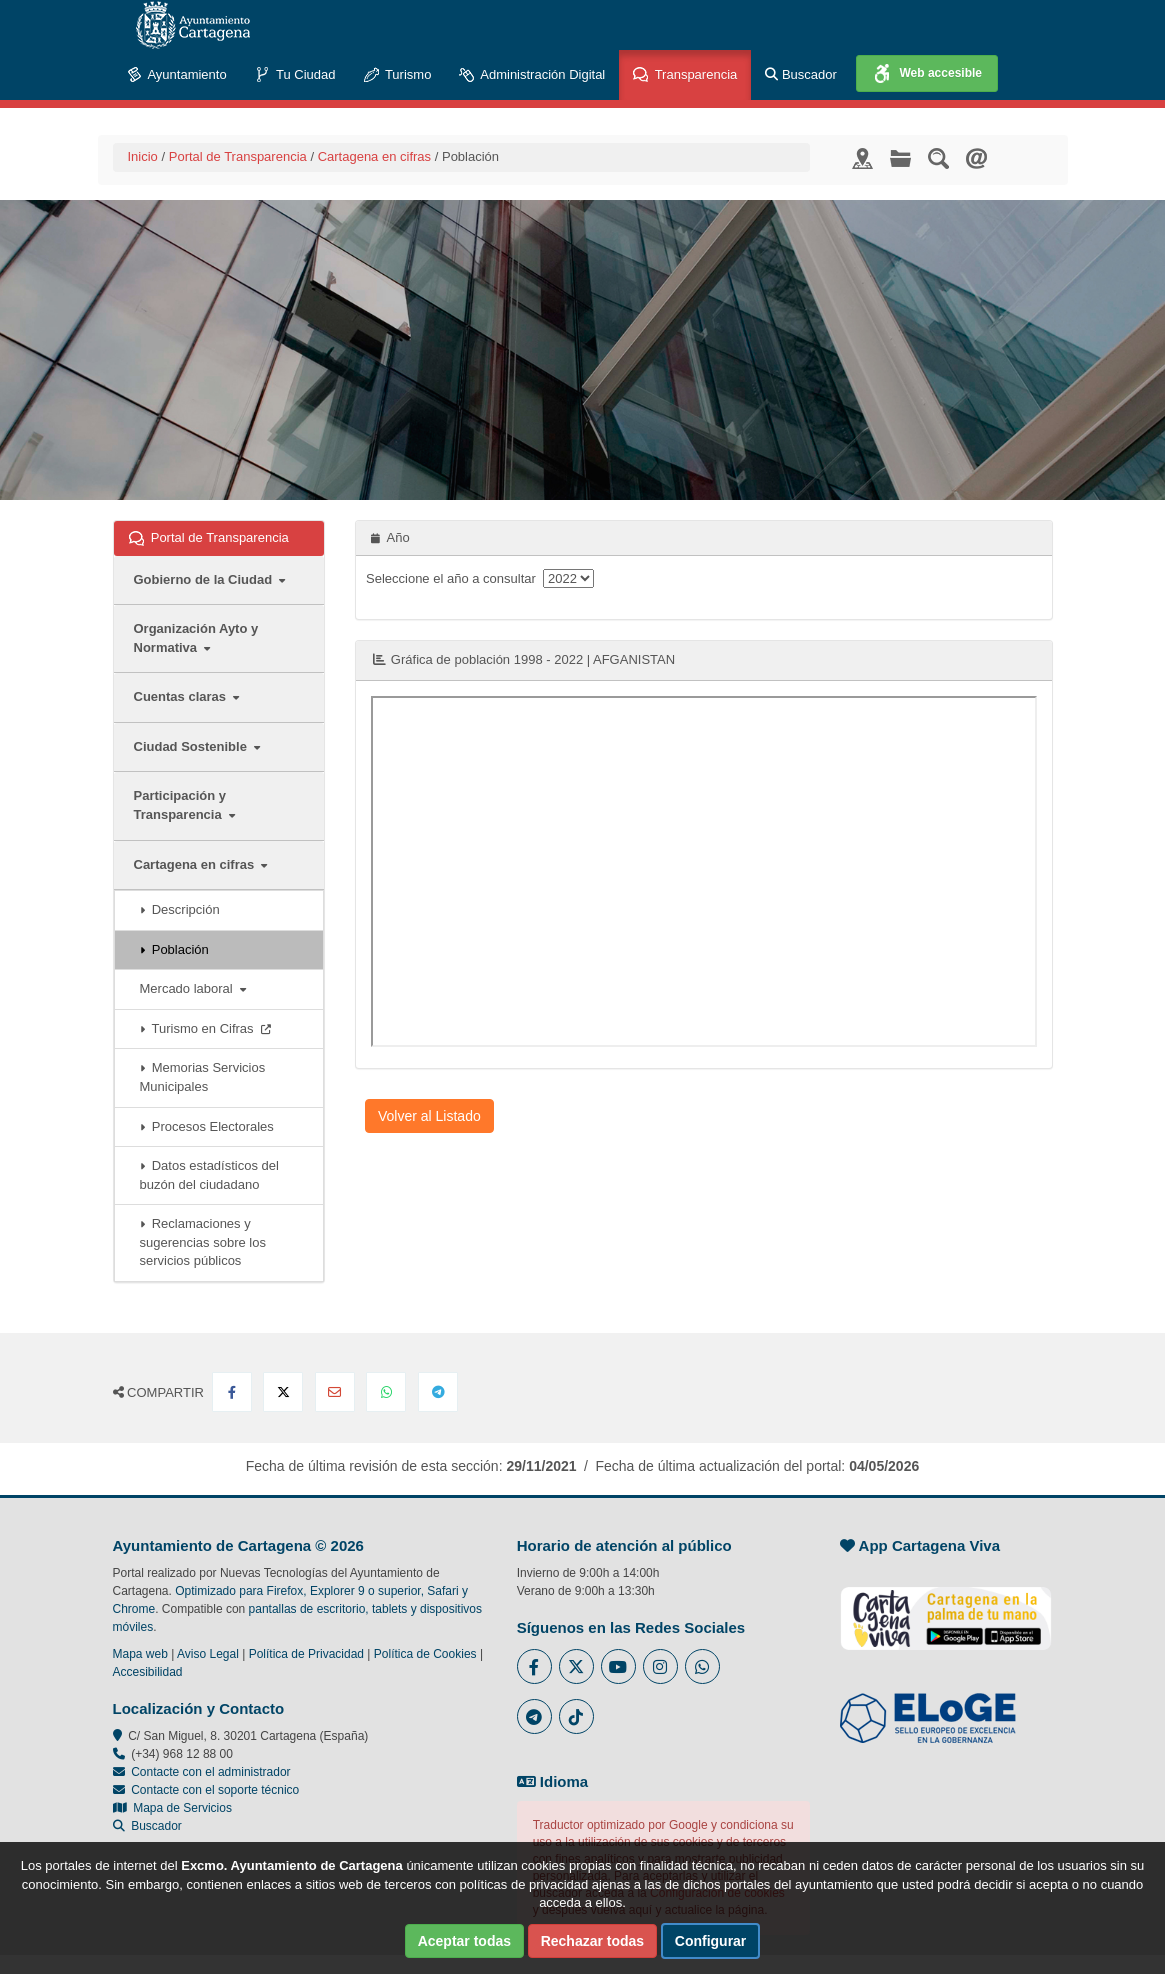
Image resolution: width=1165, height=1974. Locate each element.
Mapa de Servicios (172, 1808)
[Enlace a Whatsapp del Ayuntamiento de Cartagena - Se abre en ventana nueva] (702, 1666)
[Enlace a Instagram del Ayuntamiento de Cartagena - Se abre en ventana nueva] (660, 1666)
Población (174, 949)
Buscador (801, 74)
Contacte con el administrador (210, 1772)
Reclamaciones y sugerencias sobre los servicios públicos (203, 1242)
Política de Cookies (425, 1654)
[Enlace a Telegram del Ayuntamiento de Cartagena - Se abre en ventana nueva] (534, 1716)
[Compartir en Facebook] (232, 1392)
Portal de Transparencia (238, 156)
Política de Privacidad (306, 1654)
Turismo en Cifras (205, 1028)
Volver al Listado (429, 1116)
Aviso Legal (208, 1654)
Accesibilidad (148, 1672)
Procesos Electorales (207, 1126)
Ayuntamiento (177, 75)
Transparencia (685, 75)
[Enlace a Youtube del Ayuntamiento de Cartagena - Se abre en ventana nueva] (618, 1666)
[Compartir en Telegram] (438, 1392)
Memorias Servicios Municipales (203, 1077)
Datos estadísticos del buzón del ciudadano (209, 1175)
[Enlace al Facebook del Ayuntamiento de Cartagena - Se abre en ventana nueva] (534, 1666)
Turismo (398, 75)
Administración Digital (532, 75)
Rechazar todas (592, 1941)
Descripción (180, 909)
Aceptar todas (464, 1941)
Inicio (143, 156)
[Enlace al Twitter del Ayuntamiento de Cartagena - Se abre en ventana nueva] (576, 1666)
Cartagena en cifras (374, 156)
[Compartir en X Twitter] (283, 1392)
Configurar (711, 1941)
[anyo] (568, 578)
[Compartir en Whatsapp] (386, 1392)
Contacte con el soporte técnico (215, 1790)
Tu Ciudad (295, 75)
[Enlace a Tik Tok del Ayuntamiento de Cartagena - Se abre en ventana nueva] (576, 1716)
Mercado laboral (193, 988)
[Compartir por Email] (335, 1392)
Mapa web (140, 1654)
